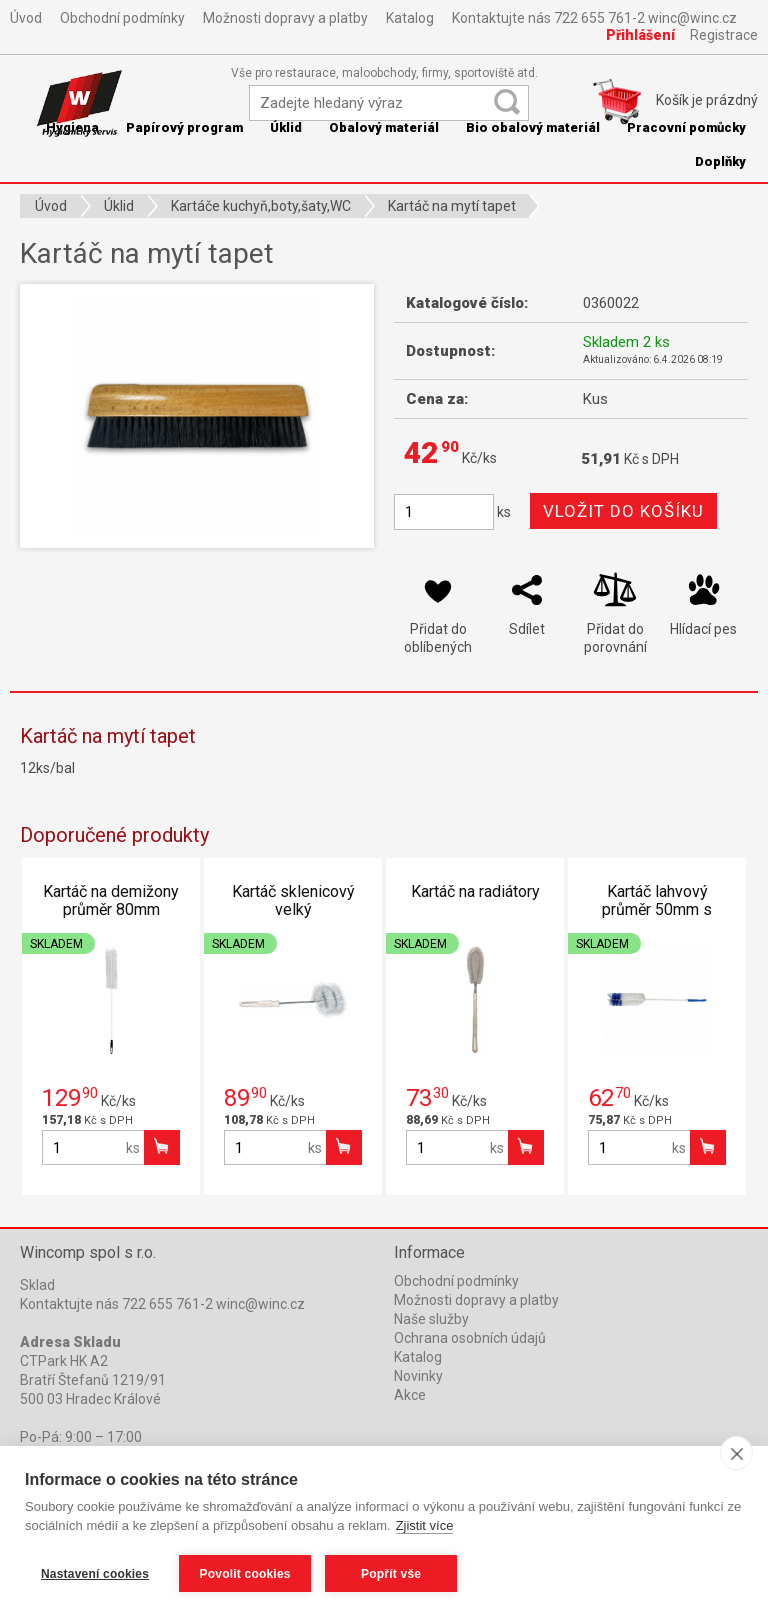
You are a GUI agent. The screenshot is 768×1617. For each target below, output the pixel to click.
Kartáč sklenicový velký (293, 900)
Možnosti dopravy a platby (285, 18)
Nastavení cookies (95, 1574)
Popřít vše (391, 1574)
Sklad (37, 1285)
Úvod (26, 18)
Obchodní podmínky (122, 18)
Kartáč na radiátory (475, 891)
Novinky (418, 1376)
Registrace (724, 35)
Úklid (286, 127)
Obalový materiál (384, 127)
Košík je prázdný (707, 100)
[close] (736, 1453)
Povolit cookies (245, 1574)
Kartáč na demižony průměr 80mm (111, 900)
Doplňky (720, 161)
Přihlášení (640, 35)
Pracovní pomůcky (686, 127)
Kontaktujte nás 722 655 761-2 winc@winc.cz (594, 18)
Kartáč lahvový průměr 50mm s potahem (657, 909)
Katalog (410, 18)
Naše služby (431, 1319)
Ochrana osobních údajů (470, 1338)
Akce (410, 1395)
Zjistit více (425, 1525)
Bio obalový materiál (533, 127)
